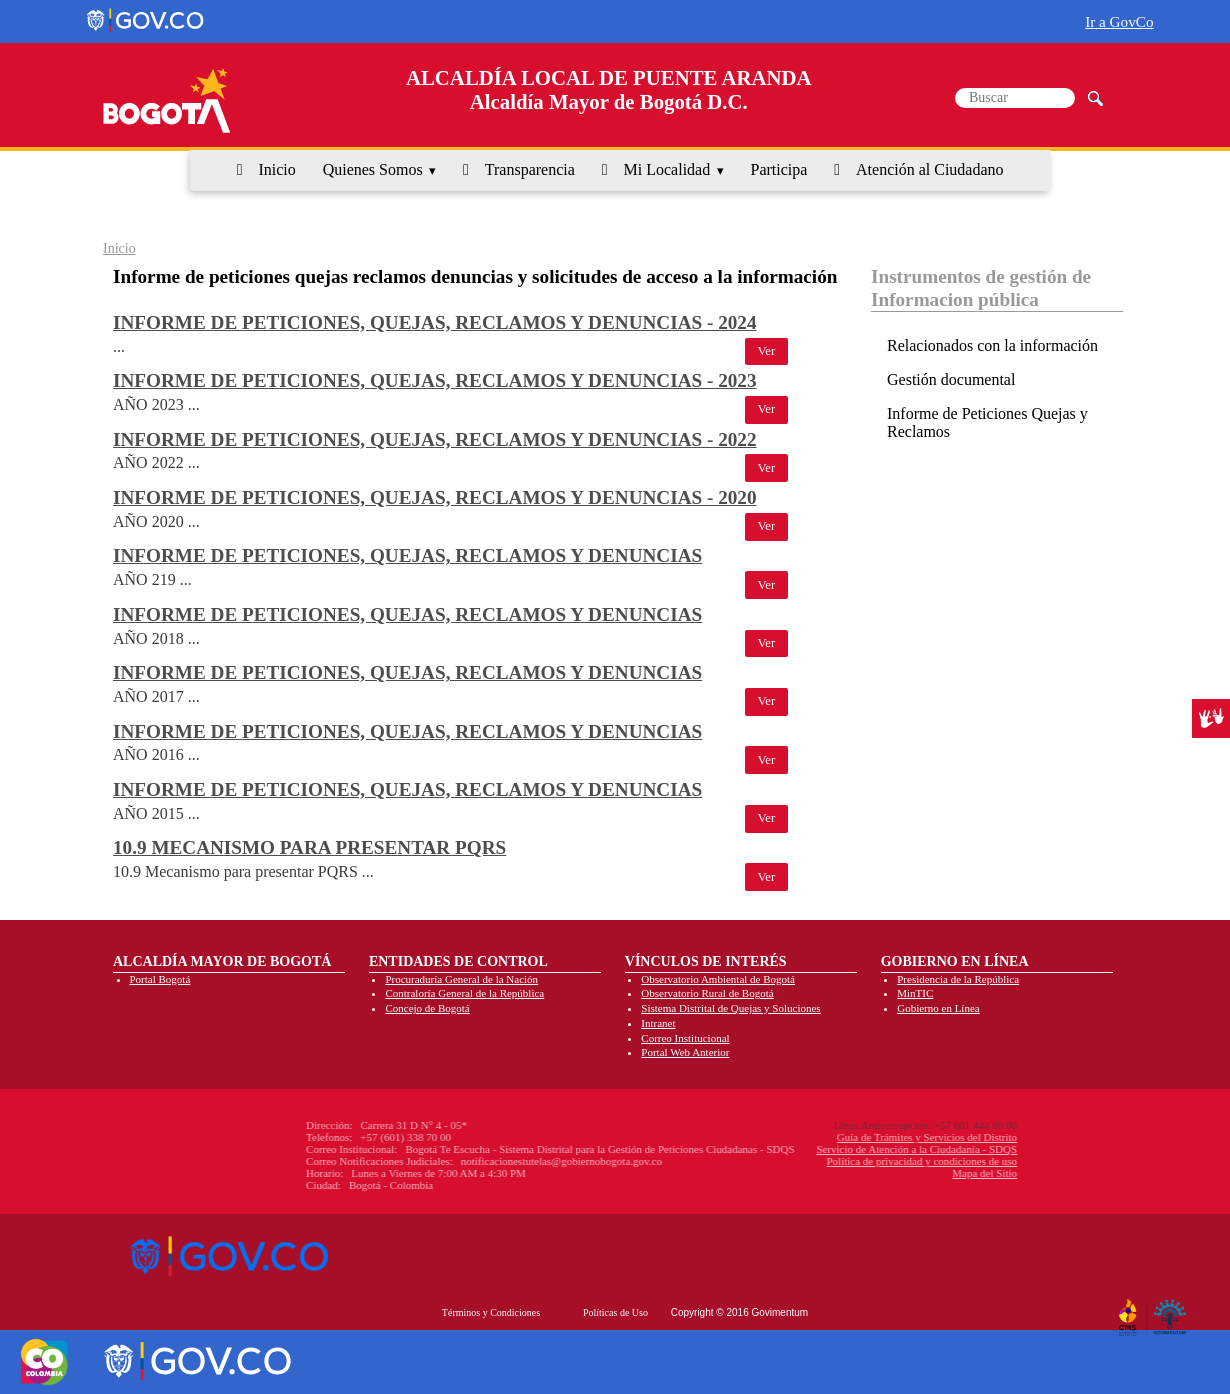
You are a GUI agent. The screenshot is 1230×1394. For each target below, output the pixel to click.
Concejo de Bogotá (427, 1008)
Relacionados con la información (992, 345)
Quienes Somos (373, 169)
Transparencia (530, 169)
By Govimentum (1172, 1309)
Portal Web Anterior (685, 1052)
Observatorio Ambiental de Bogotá (718, 979)
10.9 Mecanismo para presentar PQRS (309, 847)
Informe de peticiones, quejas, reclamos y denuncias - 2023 (435, 380)
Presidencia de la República (958, 979)
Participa (779, 169)
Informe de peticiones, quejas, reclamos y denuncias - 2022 (435, 439)
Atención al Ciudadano (930, 169)
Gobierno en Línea (938, 1008)
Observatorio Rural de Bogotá (707, 993)
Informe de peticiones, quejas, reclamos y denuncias (407, 555)
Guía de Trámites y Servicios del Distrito (809, 1137)
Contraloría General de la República (464, 993)
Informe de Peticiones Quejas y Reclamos (987, 422)
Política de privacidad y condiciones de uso (803, 1161)
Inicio (276, 169)
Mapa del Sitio (866, 1173)
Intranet (658, 1023)
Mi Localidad (667, 169)
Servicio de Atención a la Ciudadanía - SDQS (798, 1149)
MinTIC (915, 993)
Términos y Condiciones (491, 1312)
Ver (767, 351)
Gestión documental (951, 379)
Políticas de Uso (615, 1312)
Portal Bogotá (160, 979)
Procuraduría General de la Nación (461, 979)
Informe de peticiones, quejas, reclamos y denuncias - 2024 (435, 322)
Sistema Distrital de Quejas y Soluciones (730, 1008)
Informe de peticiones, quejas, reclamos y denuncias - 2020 (435, 497)
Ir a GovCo (1119, 21)
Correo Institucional (685, 1038)
